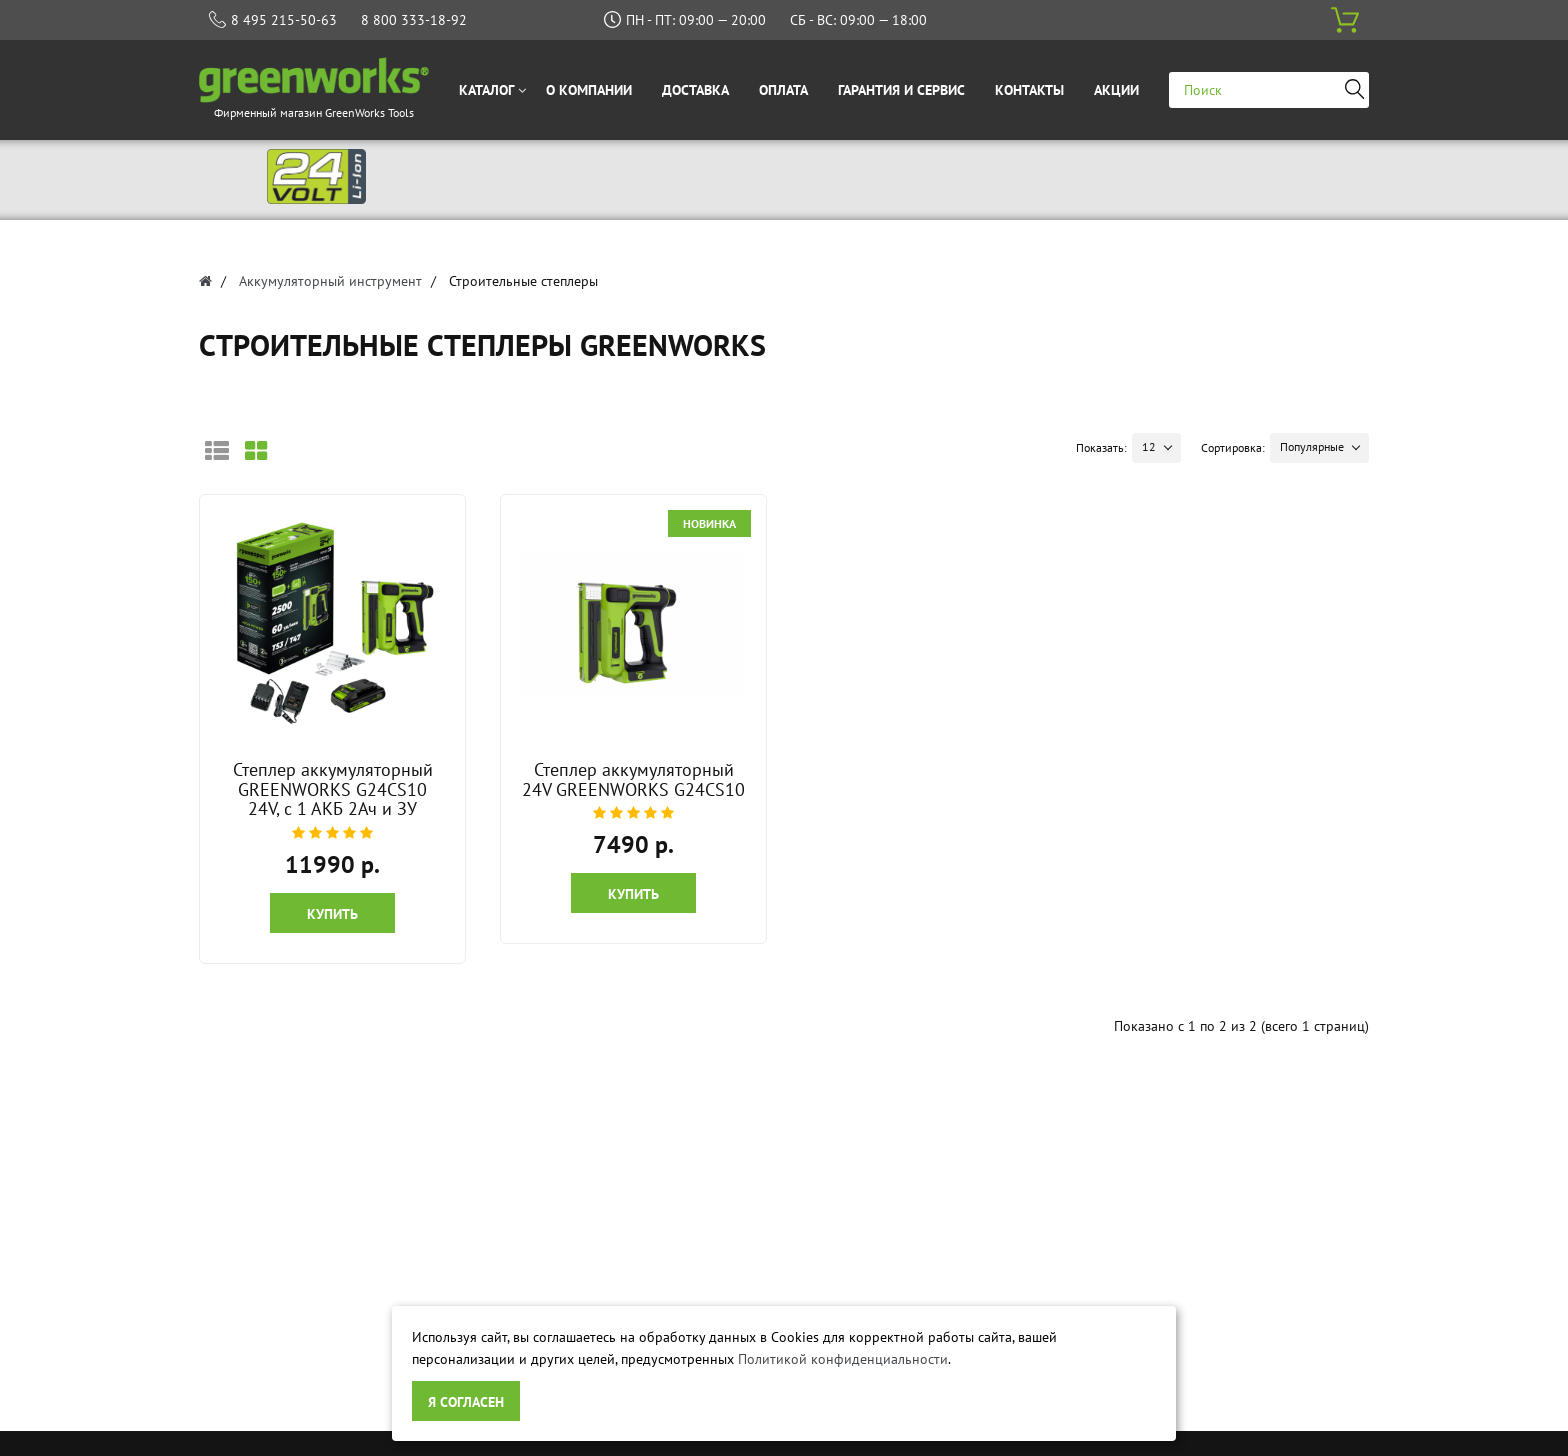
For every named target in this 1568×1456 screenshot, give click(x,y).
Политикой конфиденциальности (843, 1359)
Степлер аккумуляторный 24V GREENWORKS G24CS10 (633, 779)
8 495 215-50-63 (284, 20)
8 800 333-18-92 (414, 20)
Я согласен (466, 1402)
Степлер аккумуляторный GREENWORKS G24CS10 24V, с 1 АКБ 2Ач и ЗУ (333, 789)
